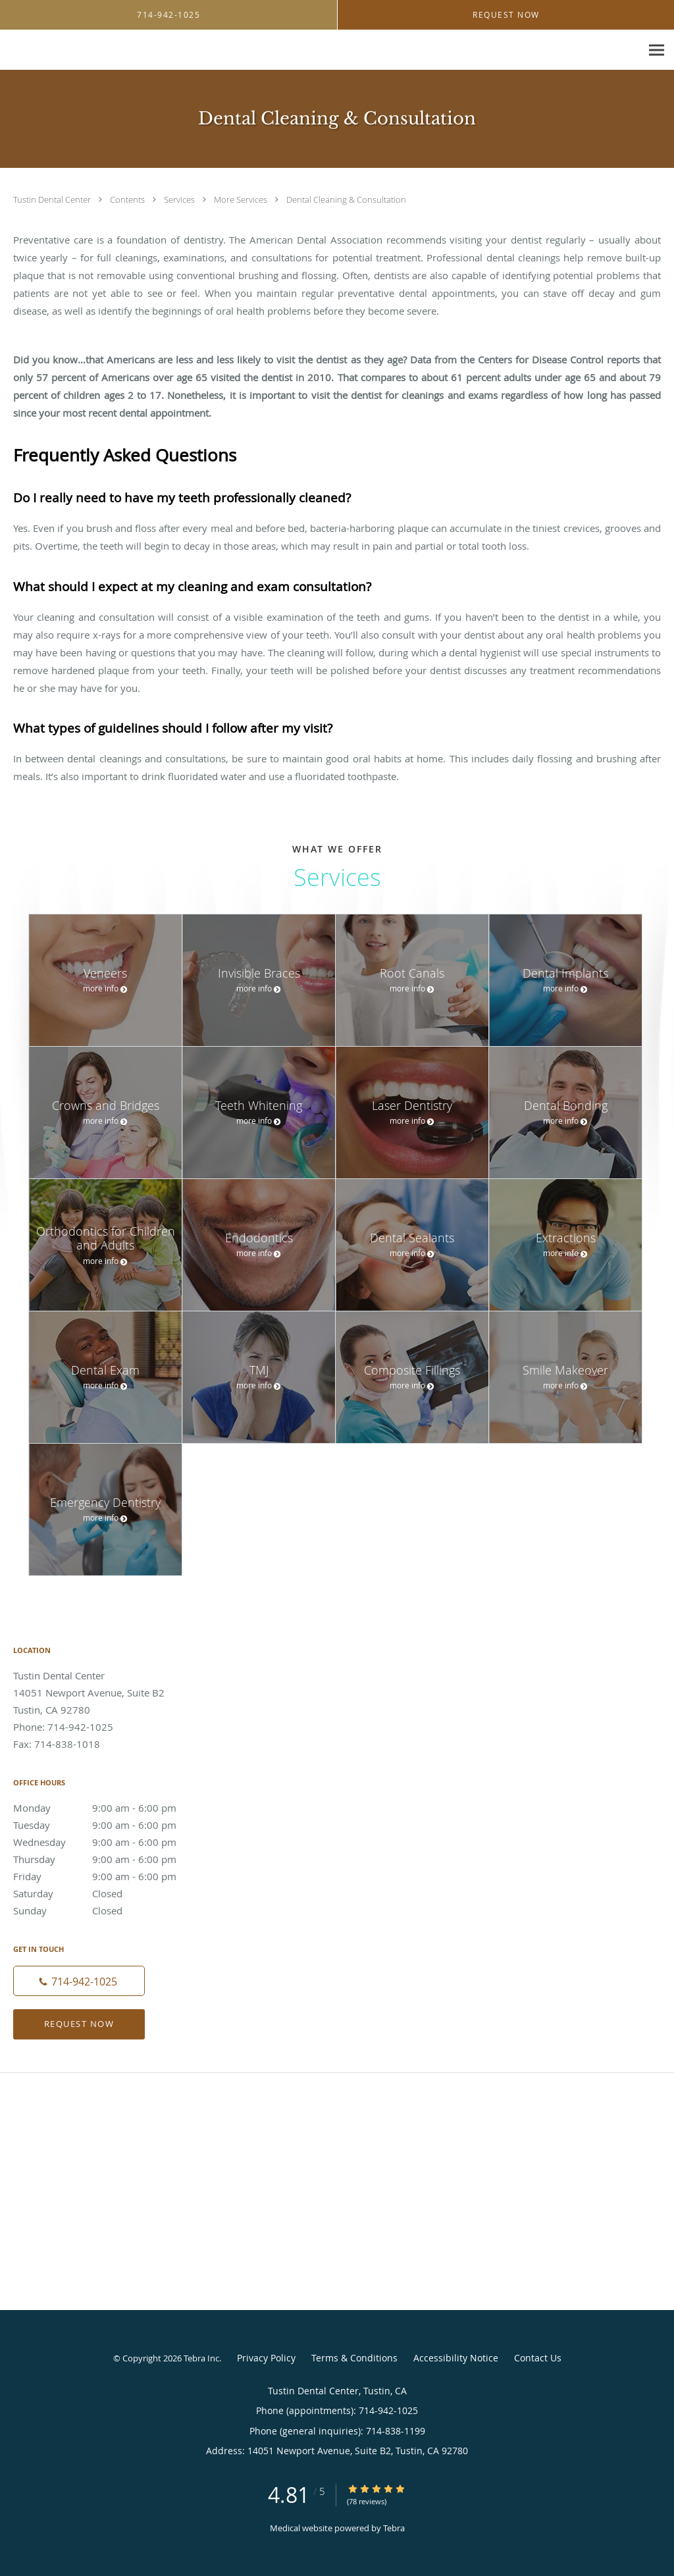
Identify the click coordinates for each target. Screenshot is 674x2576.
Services (180, 199)
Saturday (108, 1893)
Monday (108, 1807)
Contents (128, 199)
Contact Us (537, 2358)
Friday (108, 1876)
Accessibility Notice (455, 2358)
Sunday (108, 1910)
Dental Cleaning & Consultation (346, 199)
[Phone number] (79, 1981)
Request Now (79, 2024)
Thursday (108, 1859)
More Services (241, 199)
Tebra (394, 2528)
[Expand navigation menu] (656, 50)
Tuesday (108, 1824)
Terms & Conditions (354, 2358)
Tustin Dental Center (53, 199)
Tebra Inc (201, 2358)
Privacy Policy (266, 2358)
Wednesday (108, 1842)
